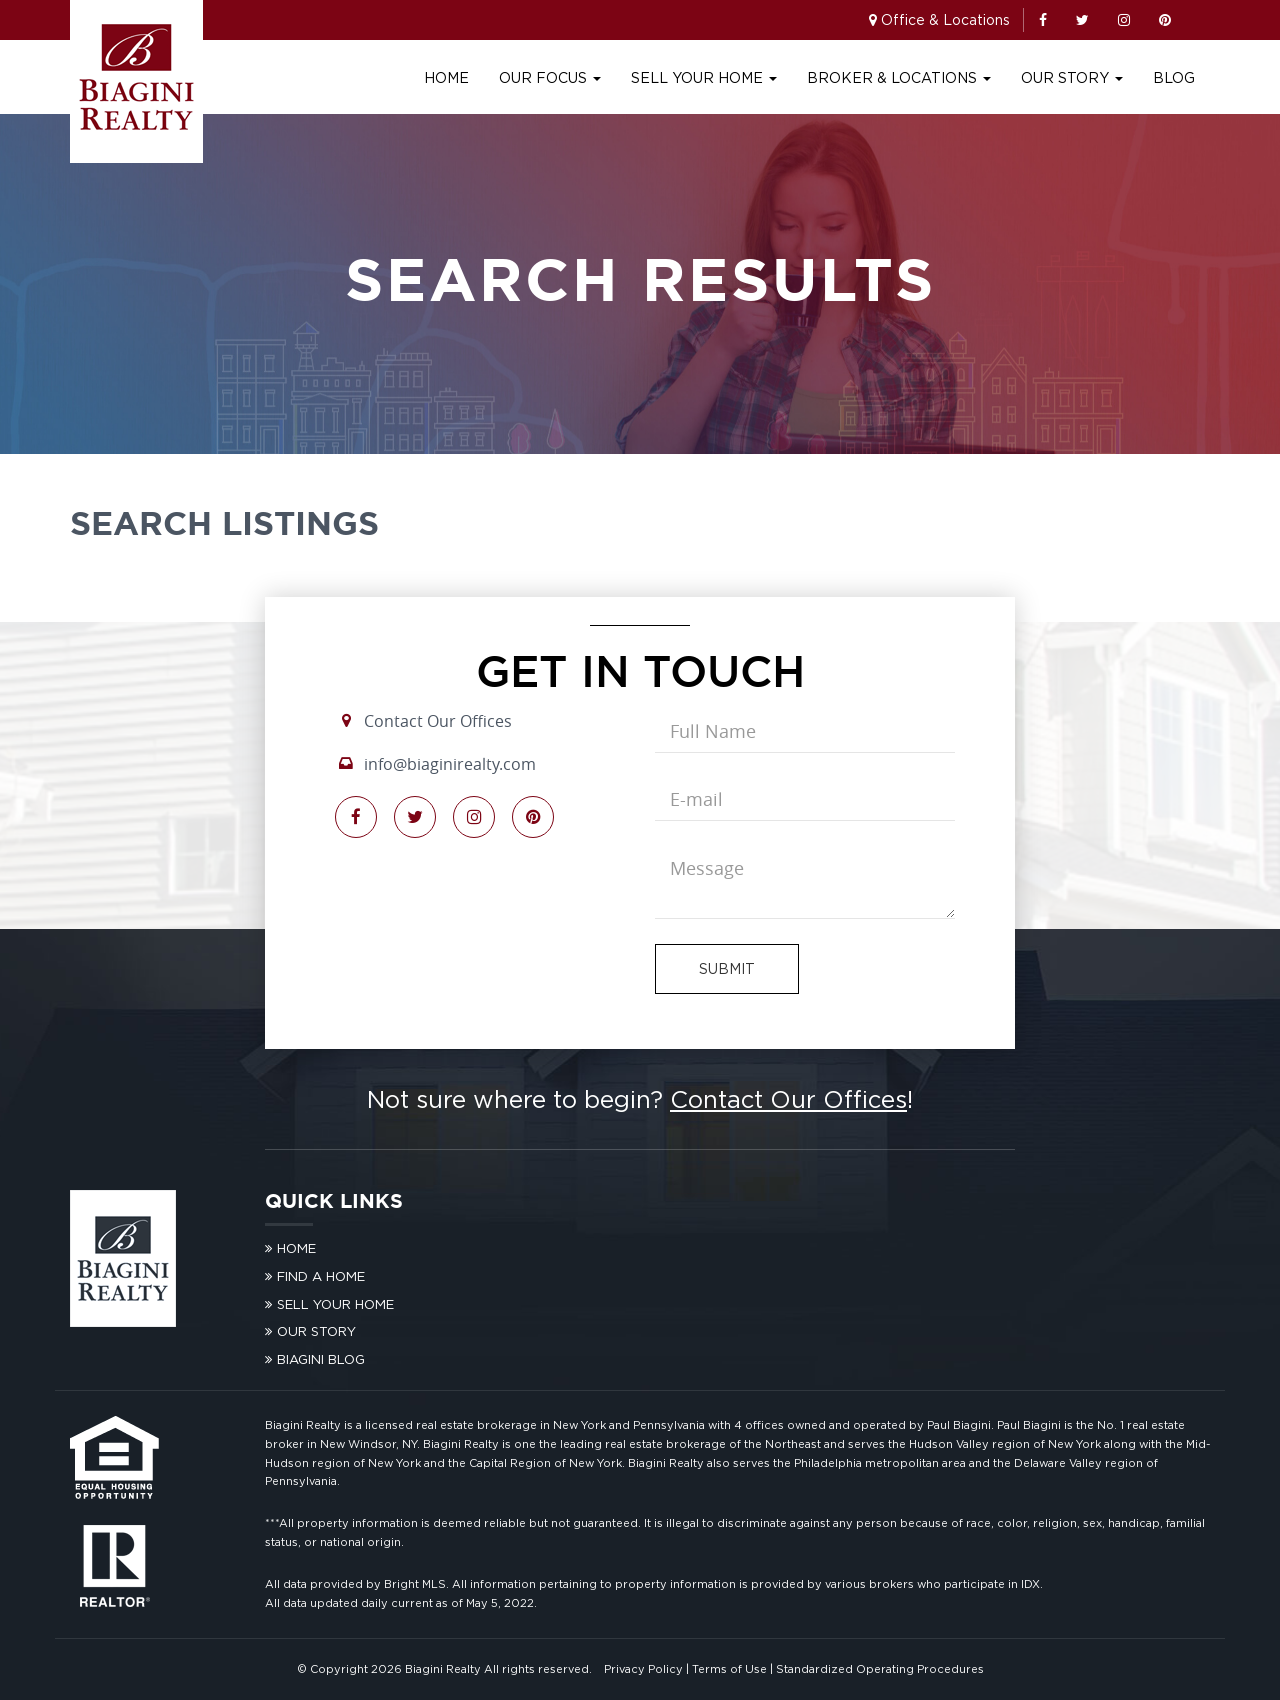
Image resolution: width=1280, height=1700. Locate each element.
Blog (1174, 77)
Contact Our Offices (438, 721)
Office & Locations (945, 19)
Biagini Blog (321, 1359)
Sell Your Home (704, 77)
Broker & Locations (899, 77)
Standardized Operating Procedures (880, 1669)
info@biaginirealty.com (450, 764)
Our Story (1072, 77)
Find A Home (321, 1276)
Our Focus (550, 77)
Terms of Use (729, 1669)
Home (446, 77)
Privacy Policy (643, 1669)
